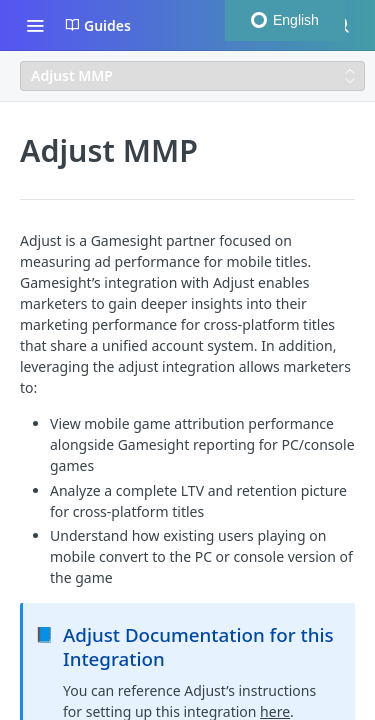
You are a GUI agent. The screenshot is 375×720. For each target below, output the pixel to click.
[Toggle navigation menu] (35, 25)
